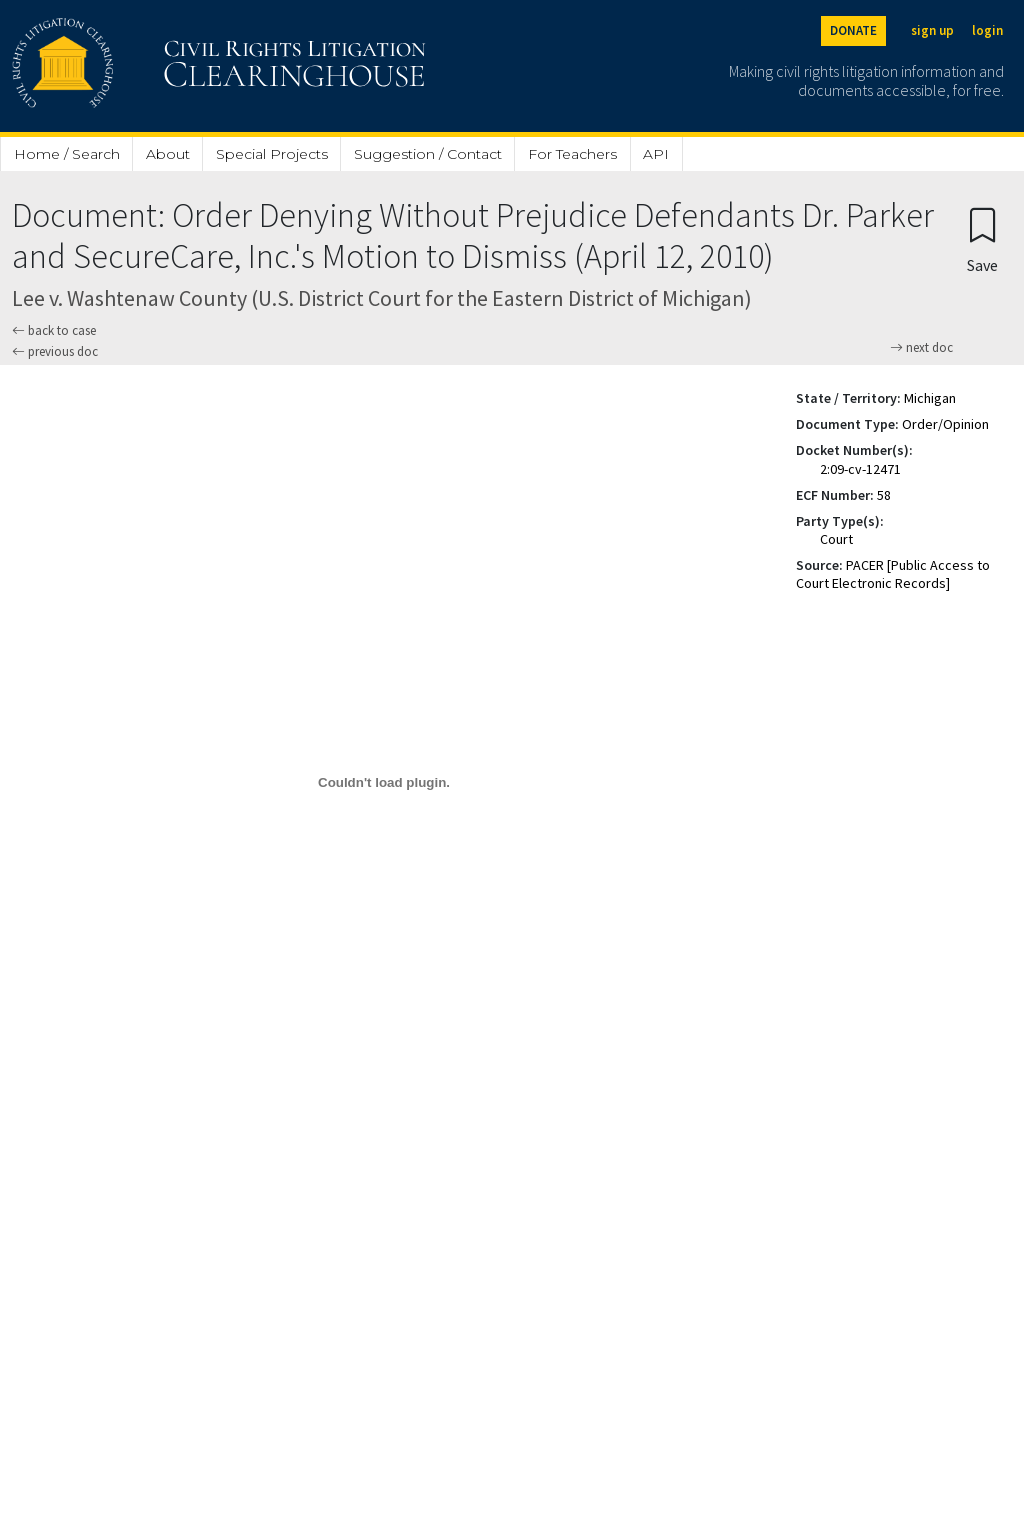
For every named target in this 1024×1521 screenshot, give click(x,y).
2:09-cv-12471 (860, 469)
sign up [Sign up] (932, 30)
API (656, 154)
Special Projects (272, 154)
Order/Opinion (945, 424)
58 (884, 495)
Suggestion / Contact (428, 154)
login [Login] (987, 30)
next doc (921, 348)
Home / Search (67, 154)
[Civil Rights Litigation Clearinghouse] (162, 66)
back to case (54, 330)
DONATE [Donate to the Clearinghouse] (853, 30)
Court (836, 539)
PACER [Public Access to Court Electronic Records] (893, 574)
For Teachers (572, 154)
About (168, 154)
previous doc (55, 351)
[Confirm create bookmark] (982, 239)
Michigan (930, 398)
